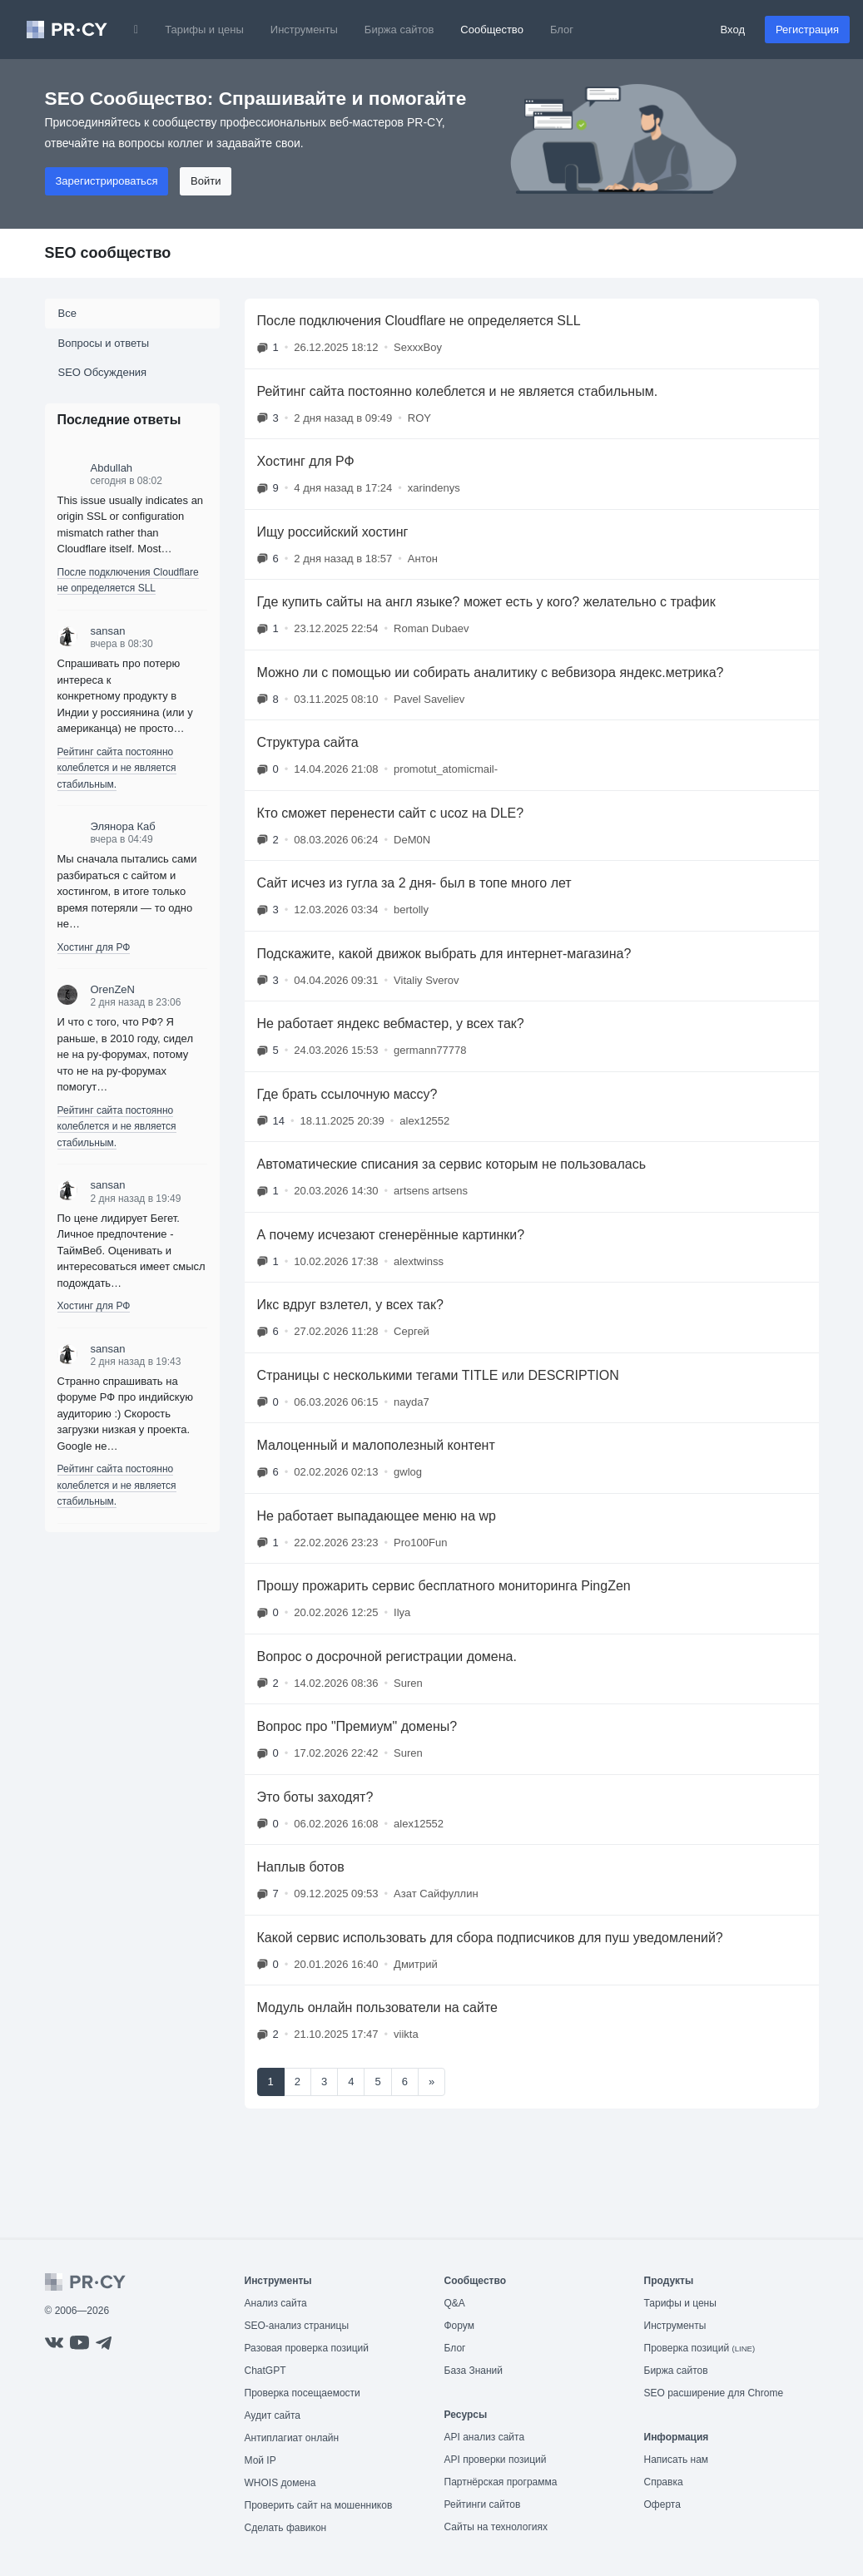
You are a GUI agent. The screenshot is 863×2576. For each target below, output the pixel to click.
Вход (733, 29)
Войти (206, 181)
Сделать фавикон (286, 2528)
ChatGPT (265, 2370)
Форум (459, 2325)
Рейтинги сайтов (482, 2504)
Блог (561, 29)
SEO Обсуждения (102, 372)
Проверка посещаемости (302, 2393)
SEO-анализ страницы (297, 2325)
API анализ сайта (484, 2437)
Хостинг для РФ (94, 947)
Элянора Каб (123, 826)
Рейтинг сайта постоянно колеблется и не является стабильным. (116, 768)
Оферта (662, 2504)
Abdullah (112, 468)
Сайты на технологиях (496, 2527)
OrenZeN (113, 989)
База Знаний (473, 2370)
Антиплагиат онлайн (292, 2438)
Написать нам (676, 2459)
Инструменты (304, 29)
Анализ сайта (276, 2303)
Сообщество (491, 29)
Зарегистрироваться (107, 181)
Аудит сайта (272, 2415)
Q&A (454, 2303)
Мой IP (260, 2460)
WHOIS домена (280, 2483)
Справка (663, 2482)
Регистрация (807, 29)
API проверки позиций (495, 2459)
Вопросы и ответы (103, 343)
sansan (108, 631)
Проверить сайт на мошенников (319, 2505)
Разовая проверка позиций (307, 2348)
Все (67, 313)
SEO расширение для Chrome (714, 2393)
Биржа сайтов (399, 29)
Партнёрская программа (501, 2482)
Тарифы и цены (204, 29)
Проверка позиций (700, 2348)
